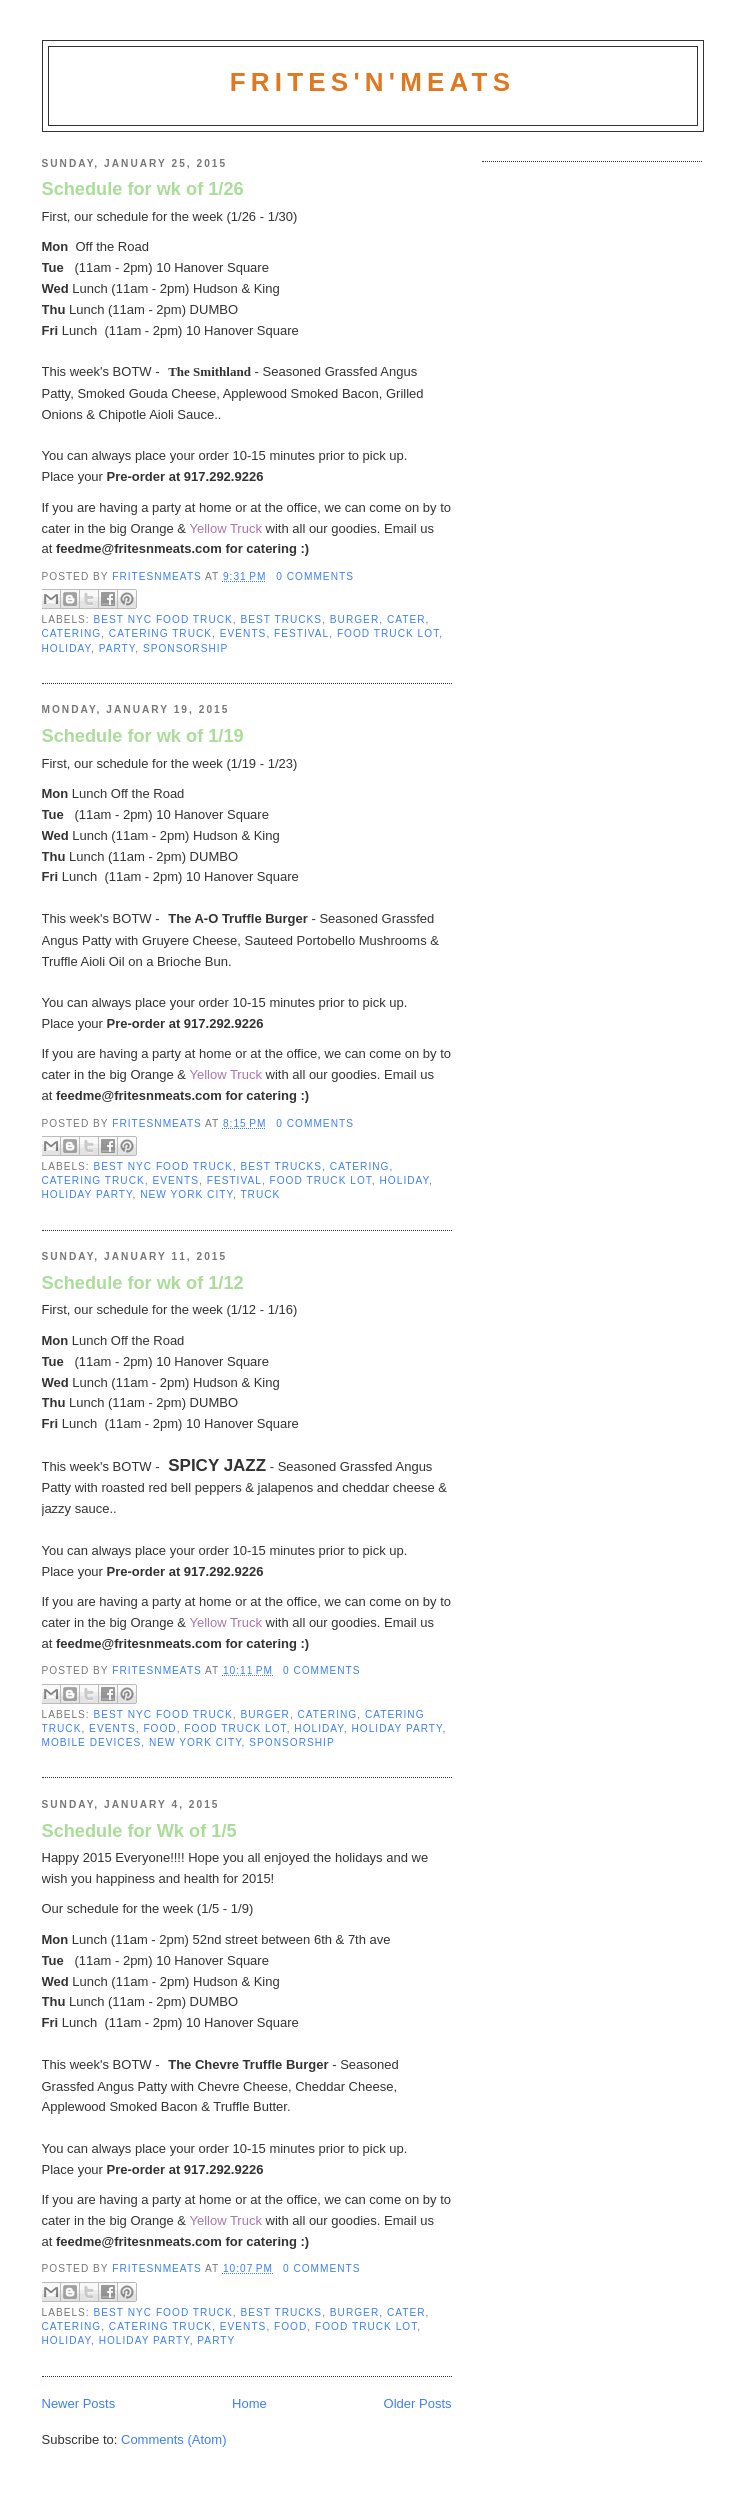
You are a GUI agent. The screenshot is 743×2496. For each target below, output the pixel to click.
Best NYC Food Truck (163, 619)
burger (354, 619)
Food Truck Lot (388, 633)
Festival (301, 633)
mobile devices (92, 1742)
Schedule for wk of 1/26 (143, 189)
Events (243, 633)
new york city (186, 1194)
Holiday (67, 648)
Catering (72, 633)
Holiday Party (87, 1194)
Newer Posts (79, 2403)
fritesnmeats (158, 576)
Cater (406, 619)
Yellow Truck (225, 528)
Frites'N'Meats (372, 82)
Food (159, 1728)
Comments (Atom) (173, 2439)
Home (249, 2403)
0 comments (315, 576)
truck (260, 1194)
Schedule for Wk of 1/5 (139, 1831)
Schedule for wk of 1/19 (143, 736)
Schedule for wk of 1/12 (143, 1283)
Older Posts (418, 2403)
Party (117, 648)
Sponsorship (185, 648)
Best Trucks (281, 619)
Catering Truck (160, 633)
